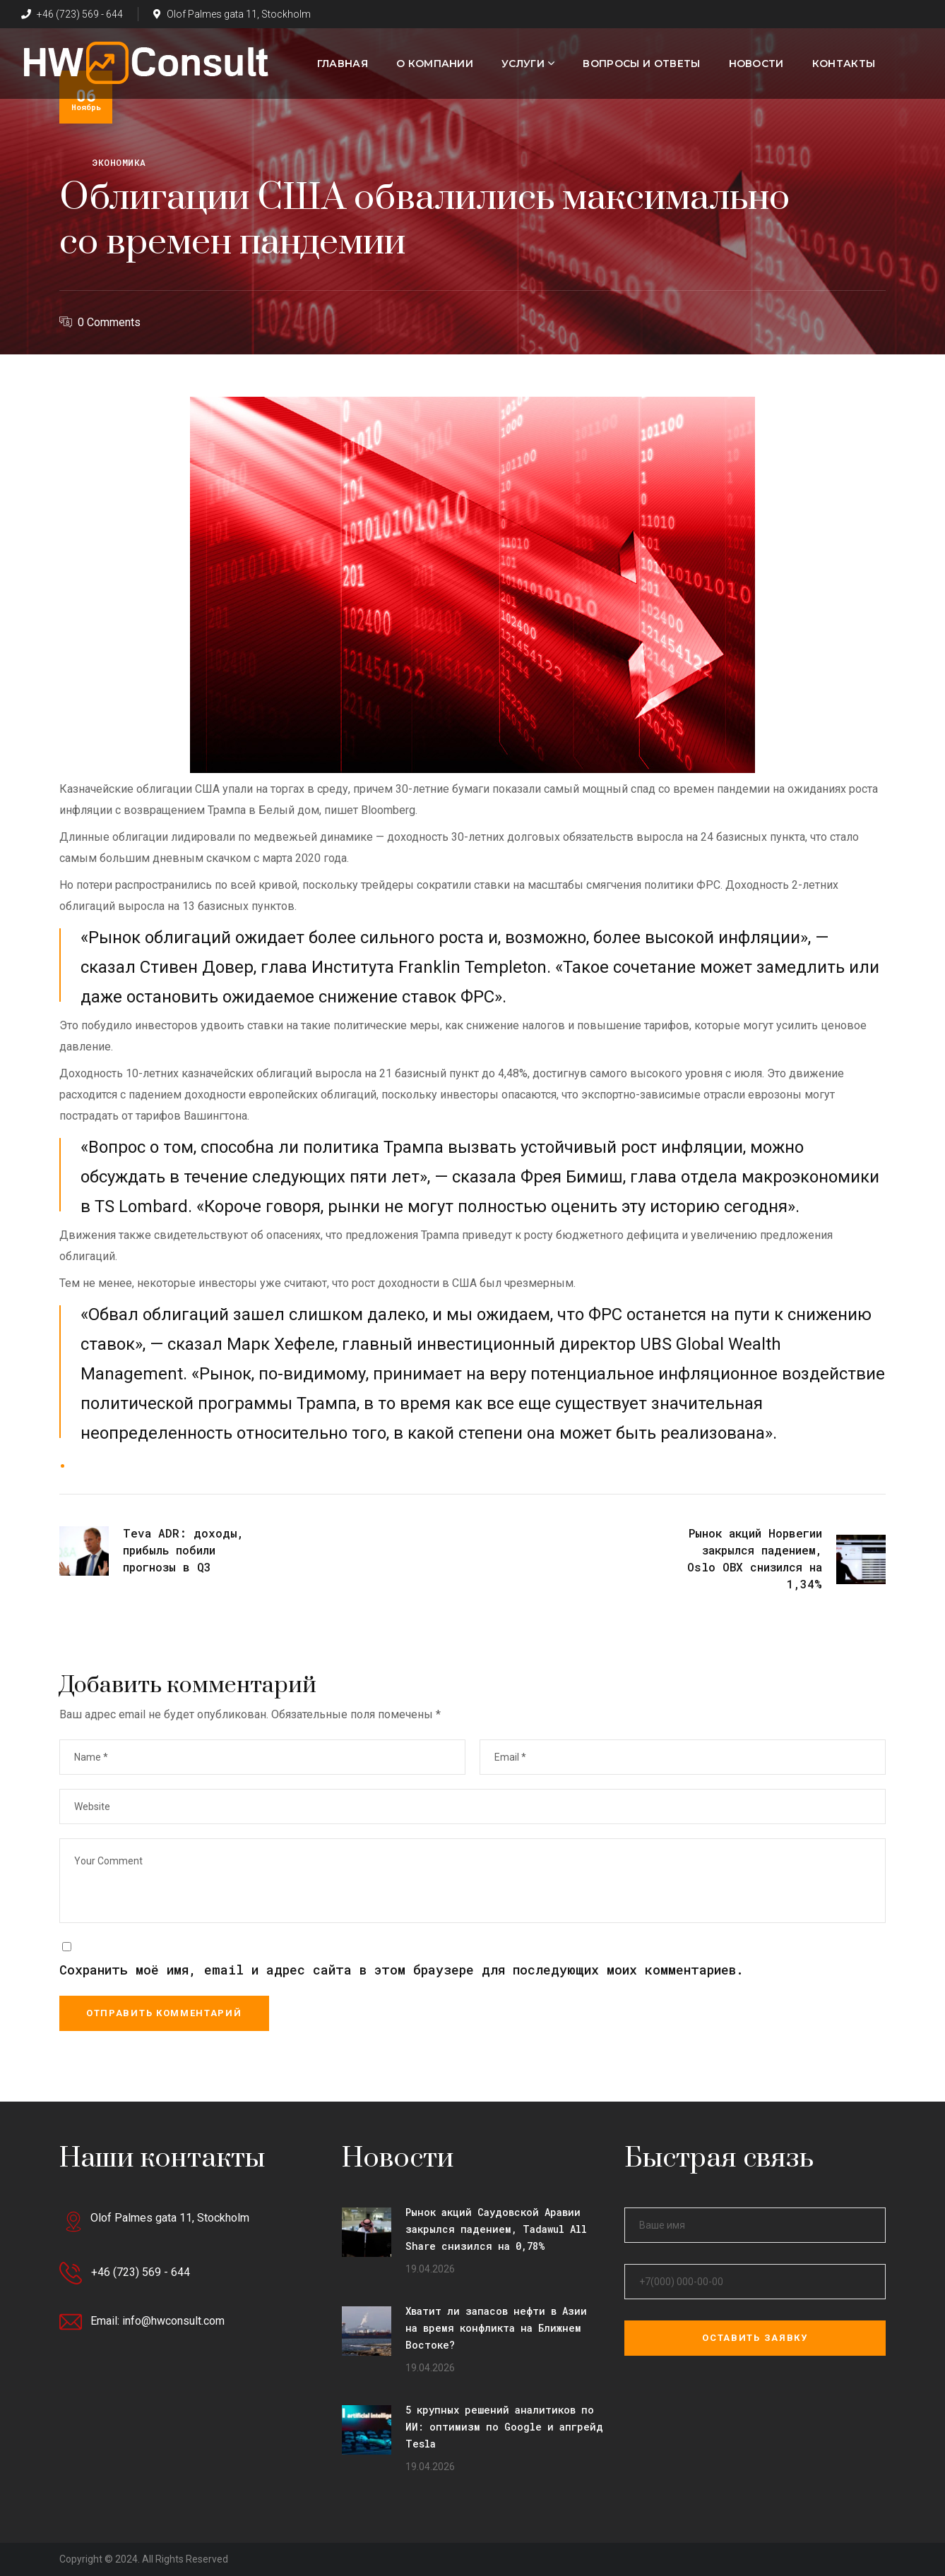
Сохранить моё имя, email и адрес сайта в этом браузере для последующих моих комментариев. (401, 1969)
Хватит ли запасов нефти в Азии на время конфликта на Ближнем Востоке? (496, 2328)
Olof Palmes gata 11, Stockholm (232, 14)
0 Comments (109, 322)
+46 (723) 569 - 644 (72, 14)
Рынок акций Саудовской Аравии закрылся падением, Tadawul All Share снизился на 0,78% (496, 2229)
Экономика (119, 162)
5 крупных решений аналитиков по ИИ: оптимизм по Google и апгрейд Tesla (504, 2426)
